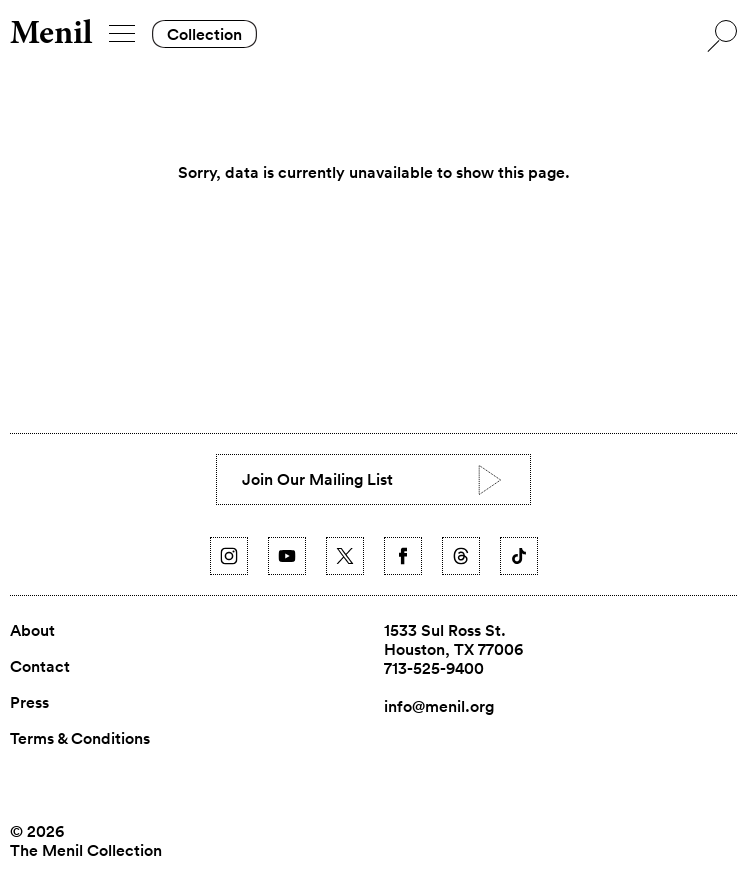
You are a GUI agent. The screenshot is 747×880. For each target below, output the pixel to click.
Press (29, 703)
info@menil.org (439, 706)
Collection (204, 34)
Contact (40, 667)
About (32, 631)
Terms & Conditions (80, 739)
